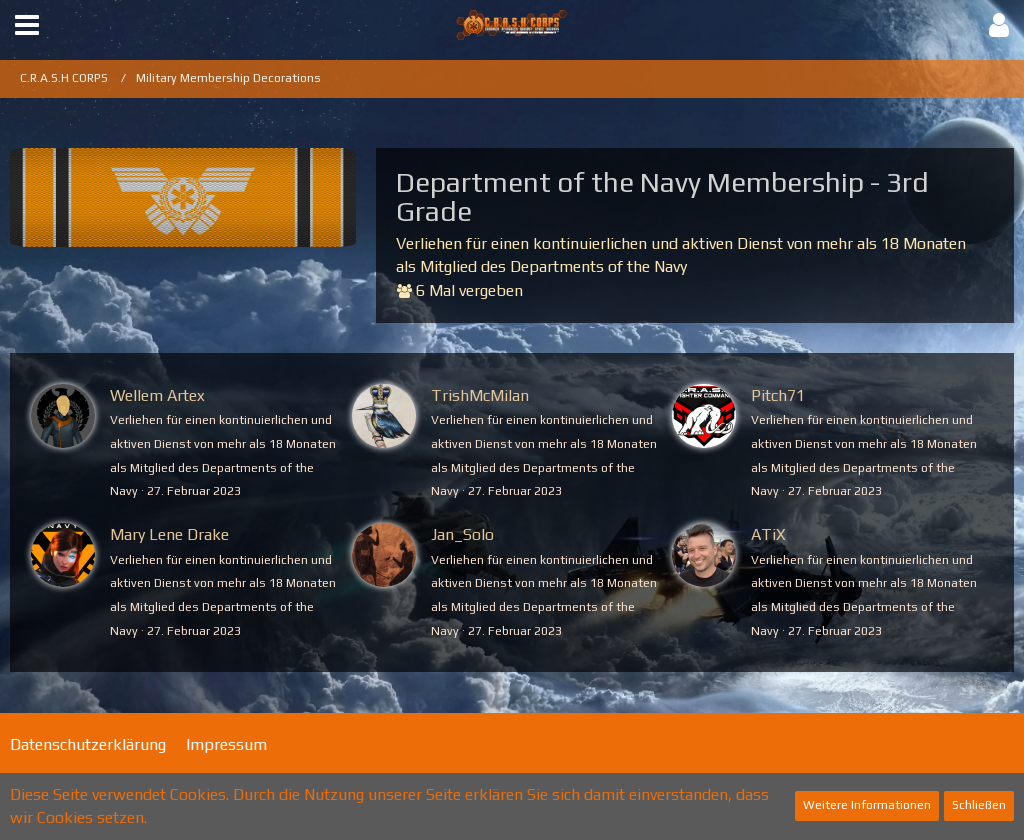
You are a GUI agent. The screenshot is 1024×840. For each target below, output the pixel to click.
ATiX (768, 534)
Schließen (979, 805)
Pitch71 (778, 395)
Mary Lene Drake (169, 534)
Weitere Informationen (867, 805)
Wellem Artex (157, 395)
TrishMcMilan (480, 395)
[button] (27, 25)
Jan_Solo (462, 534)
